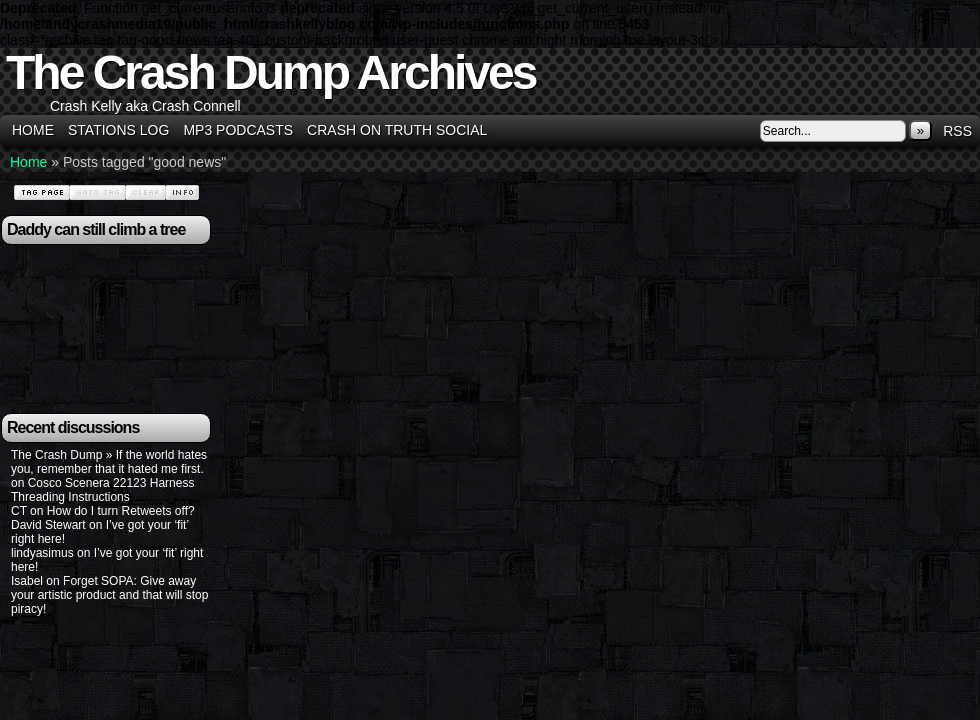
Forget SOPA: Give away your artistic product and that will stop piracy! (109, 595)
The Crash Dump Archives (270, 72)
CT (19, 511)
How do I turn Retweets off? (121, 511)
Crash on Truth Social (397, 130)
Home (33, 130)
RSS (957, 131)
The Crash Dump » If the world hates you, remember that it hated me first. (109, 462)
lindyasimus (42, 553)
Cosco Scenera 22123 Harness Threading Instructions (102, 490)
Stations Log (118, 130)
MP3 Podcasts (238, 130)
